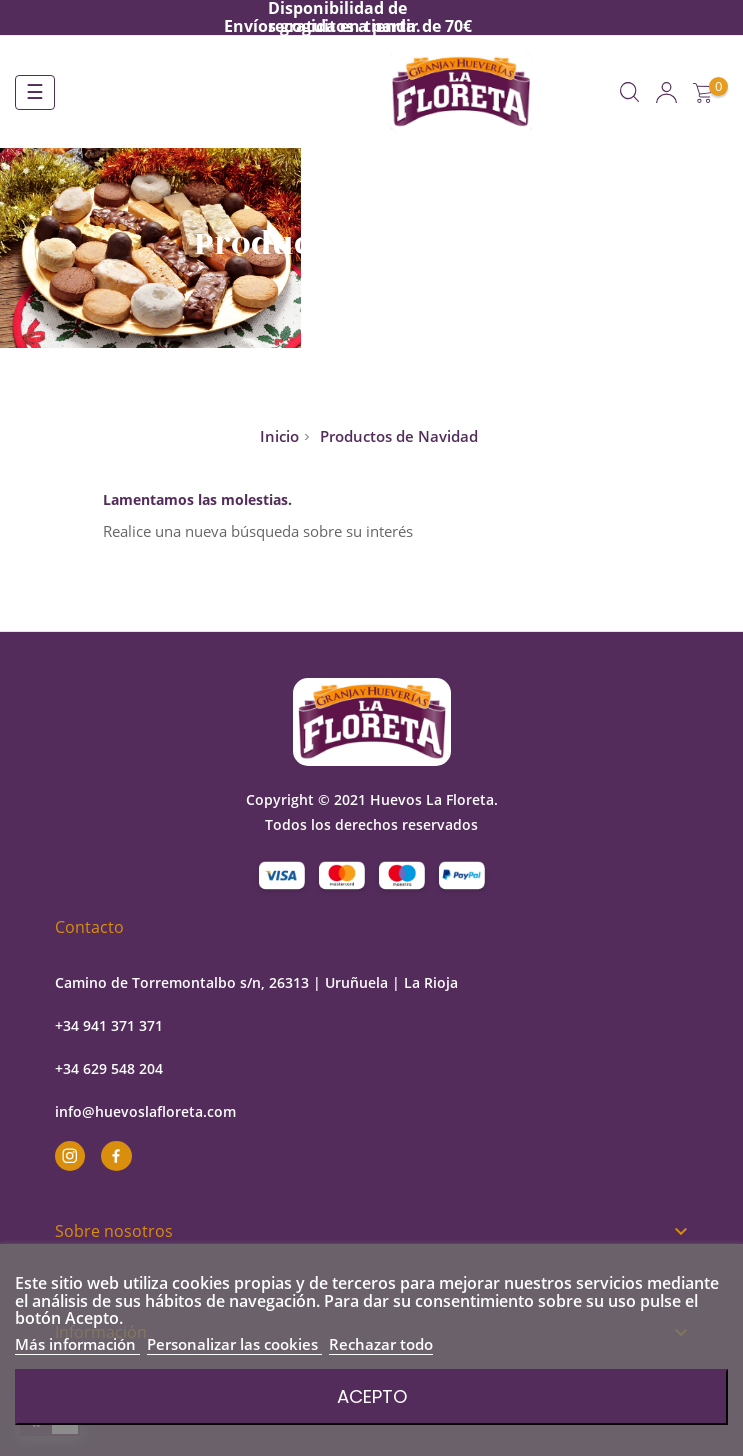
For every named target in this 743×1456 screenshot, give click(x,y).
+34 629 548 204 (109, 1068)
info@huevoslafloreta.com (145, 1111)
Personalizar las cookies (234, 1344)
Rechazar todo (381, 1344)
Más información (77, 1344)
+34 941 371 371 (109, 1025)
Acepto (372, 1396)
